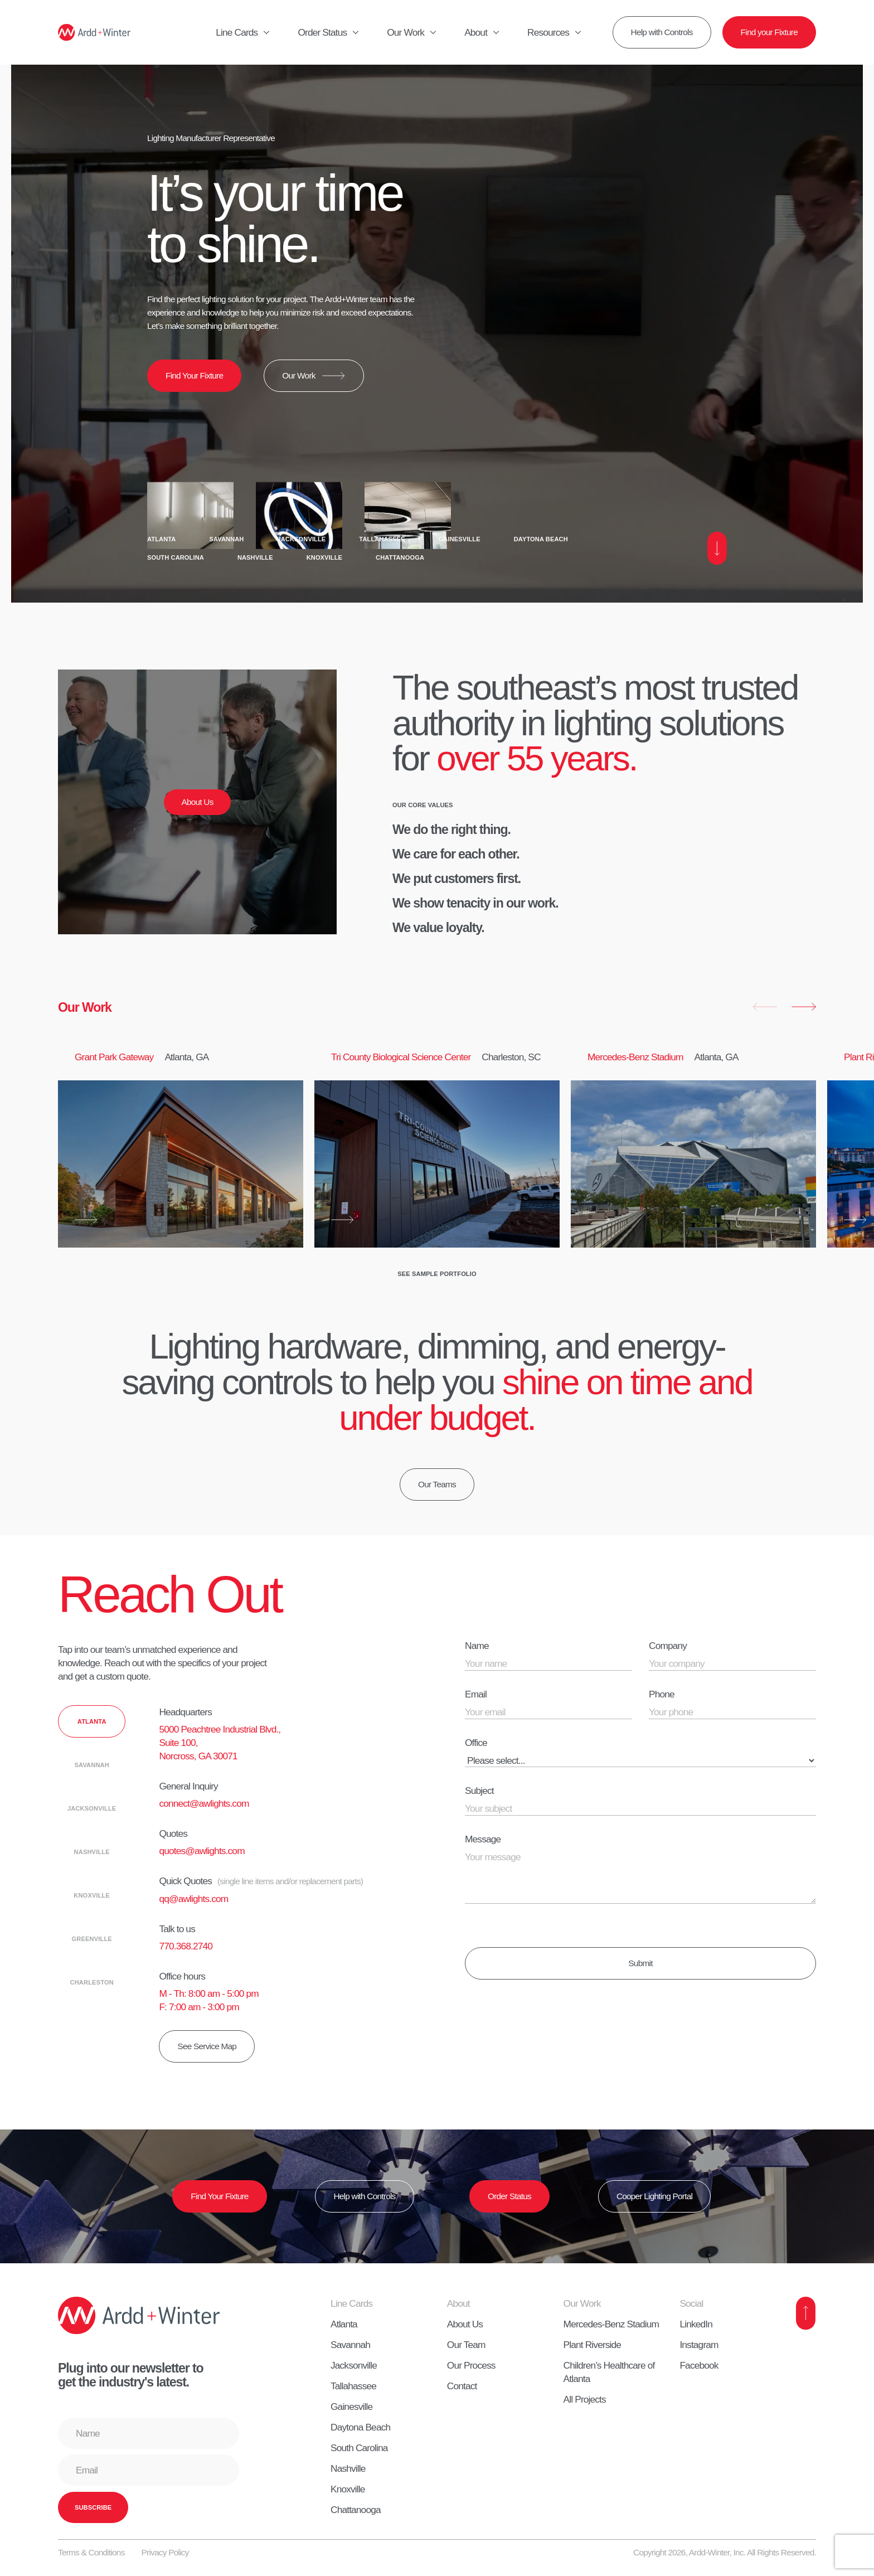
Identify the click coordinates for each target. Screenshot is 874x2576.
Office (476, 1742)
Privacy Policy (165, 2552)
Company (668, 1645)
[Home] (94, 32)
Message (483, 1839)
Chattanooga (400, 557)
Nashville (255, 557)
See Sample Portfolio (436, 1273)
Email (476, 1694)
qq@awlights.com (193, 1898)
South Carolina (175, 557)
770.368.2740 (185, 1946)
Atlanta (161, 539)
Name (477, 1645)
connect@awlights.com (204, 1803)
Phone (661, 1694)
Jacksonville (301, 539)
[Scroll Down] (717, 548)
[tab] (91, 1721)
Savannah (226, 539)
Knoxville (324, 557)
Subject (479, 1790)
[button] (764, 1006)
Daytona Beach (541, 539)
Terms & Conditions (91, 2552)
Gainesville (459, 539)
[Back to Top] (806, 2313)
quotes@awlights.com (201, 1850)
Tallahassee (382, 539)
